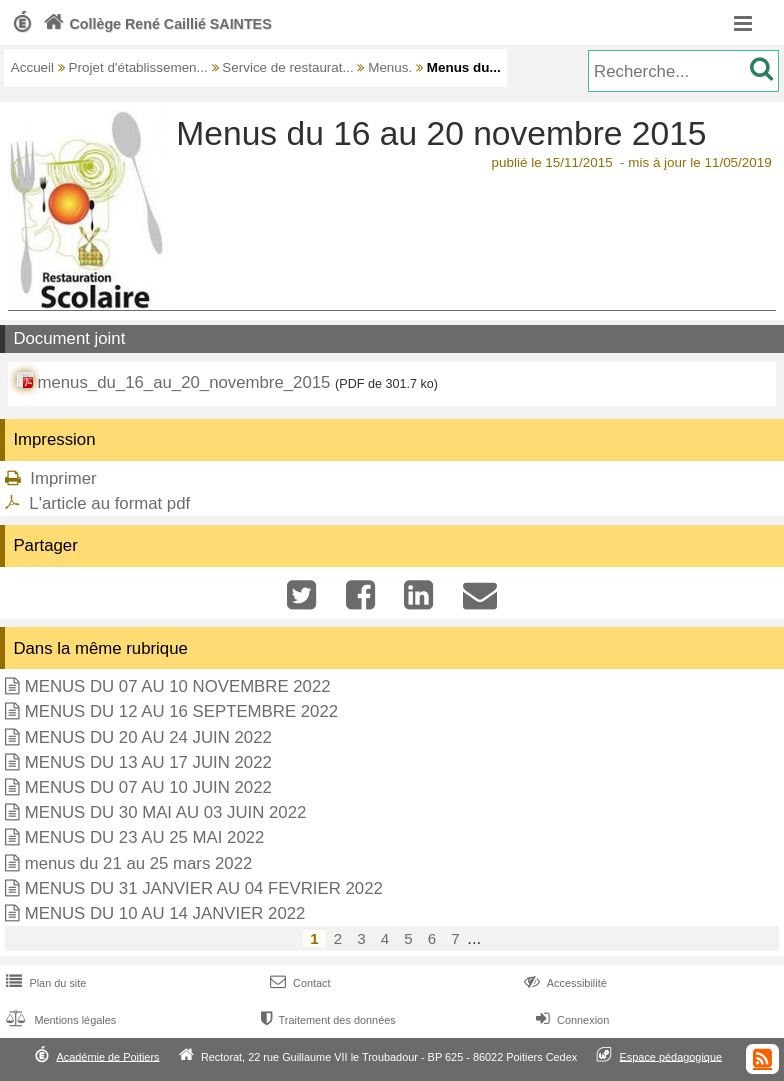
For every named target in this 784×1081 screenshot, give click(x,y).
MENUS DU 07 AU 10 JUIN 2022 (148, 787)
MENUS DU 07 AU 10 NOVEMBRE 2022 (178, 686)
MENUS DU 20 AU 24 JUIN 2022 (148, 737)
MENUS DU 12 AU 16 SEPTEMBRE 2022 (181, 711)
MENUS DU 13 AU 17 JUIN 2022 (148, 762)
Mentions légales (59, 1020)
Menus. (390, 67)
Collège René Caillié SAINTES (155, 24)
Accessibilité (563, 983)
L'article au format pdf (109, 503)
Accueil (32, 67)
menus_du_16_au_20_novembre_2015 (183, 382)
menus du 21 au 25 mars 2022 (139, 863)
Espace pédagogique (671, 1056)
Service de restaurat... (287, 67)
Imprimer (63, 478)
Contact (298, 983)
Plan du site (44, 983)
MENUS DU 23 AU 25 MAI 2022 (145, 837)
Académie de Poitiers (107, 1056)
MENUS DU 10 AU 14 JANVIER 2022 (165, 913)
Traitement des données (326, 1020)
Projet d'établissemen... (138, 67)
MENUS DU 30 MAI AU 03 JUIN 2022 (166, 812)
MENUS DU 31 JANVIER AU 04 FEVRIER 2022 (204, 888)
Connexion (570, 1020)
